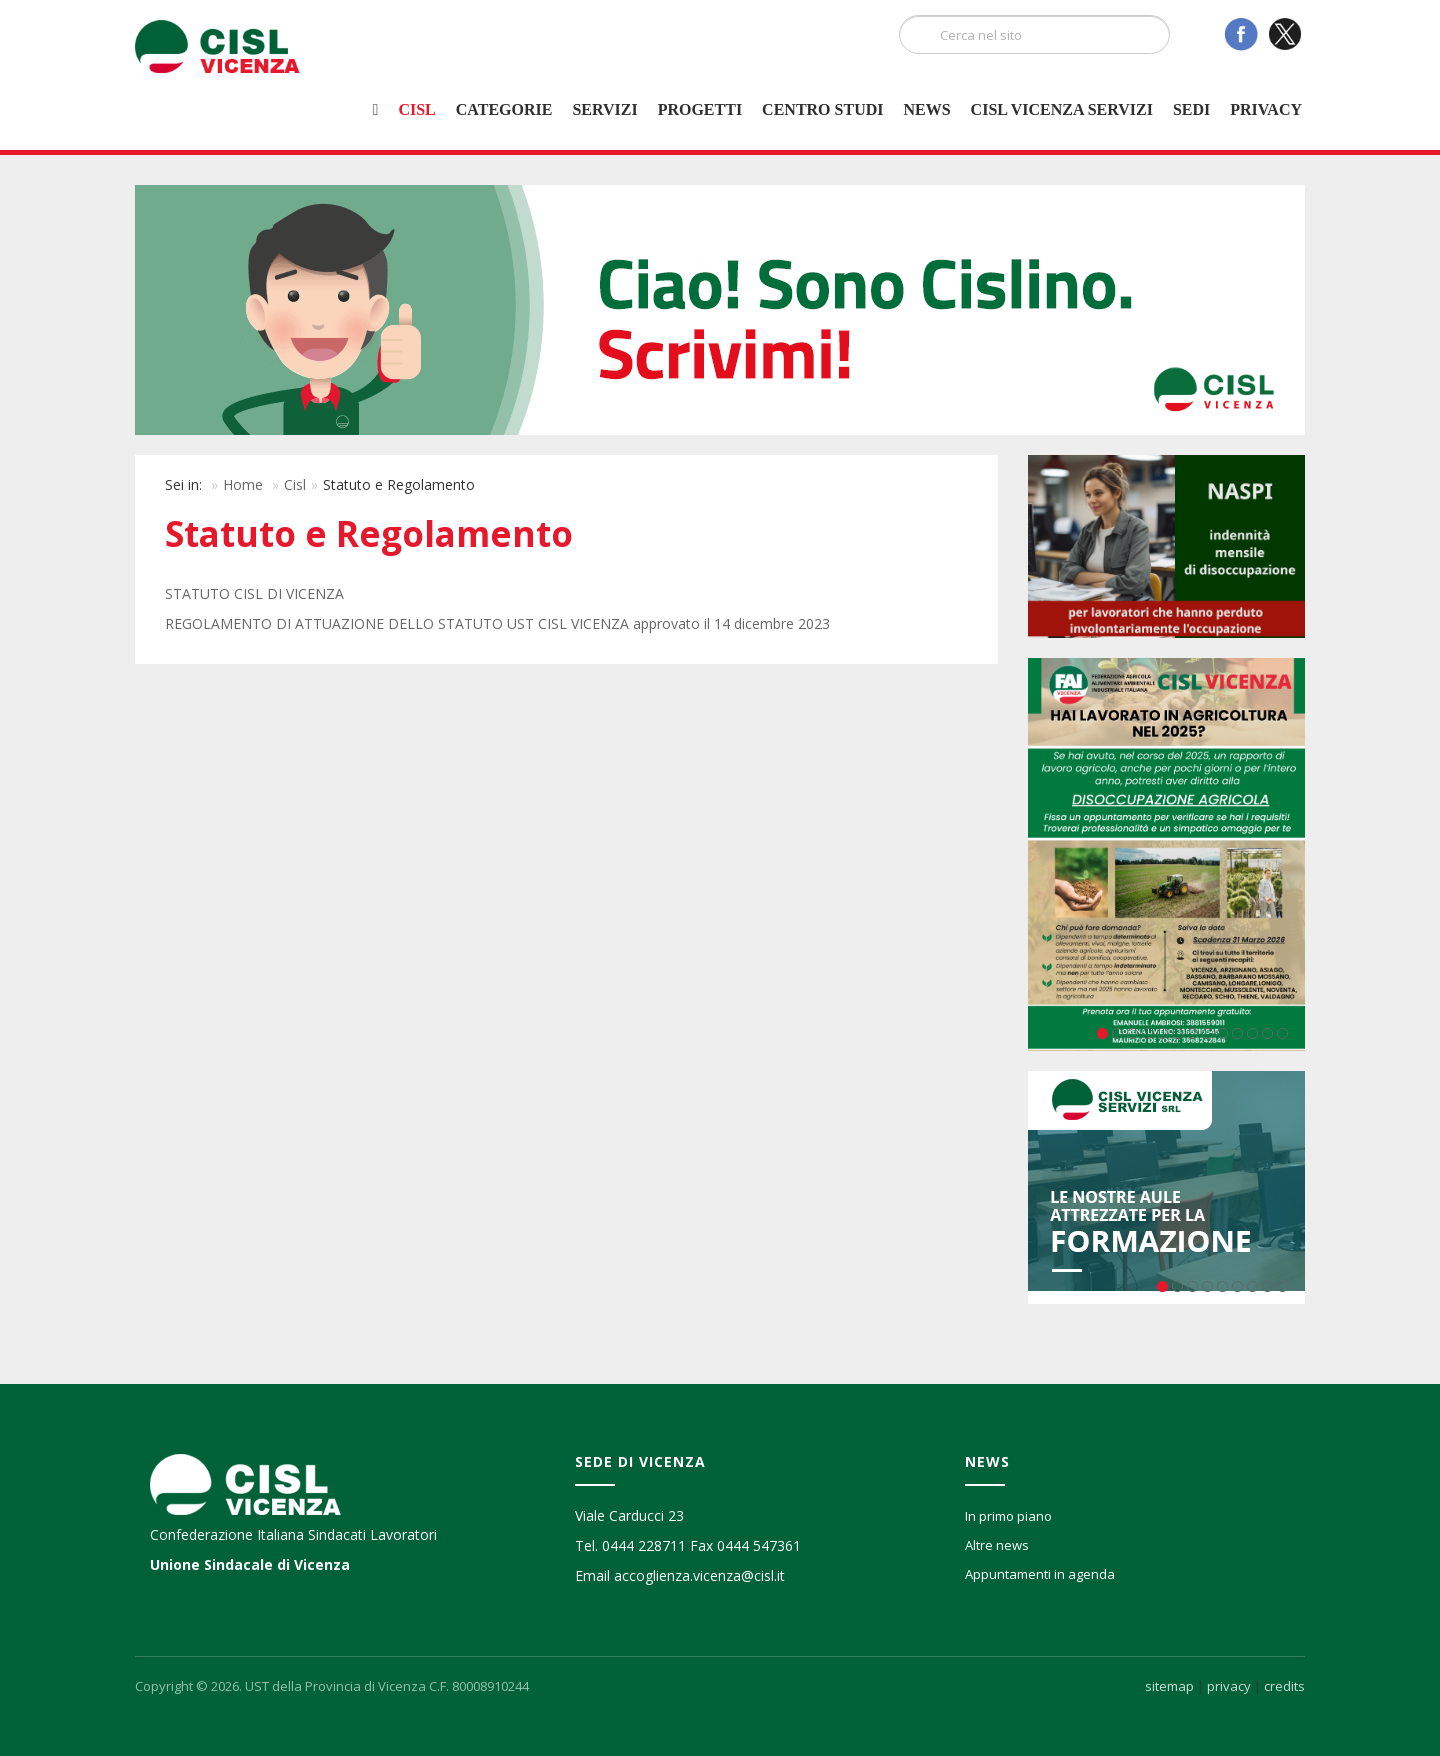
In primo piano (1008, 1516)
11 (1252, 1033)
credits (1284, 1686)
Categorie (504, 109)
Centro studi (822, 109)
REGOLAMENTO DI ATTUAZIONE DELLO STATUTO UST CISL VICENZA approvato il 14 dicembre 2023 (497, 623)
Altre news (997, 1545)
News (926, 109)
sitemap (1169, 1686)
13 (1282, 1033)
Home (243, 484)
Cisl (416, 109)
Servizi (604, 109)
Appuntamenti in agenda (1040, 1574)
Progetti (700, 109)
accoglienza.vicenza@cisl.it (699, 1575)
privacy (1229, 1686)
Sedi (1191, 109)
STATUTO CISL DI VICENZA (254, 593)
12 (1267, 1033)
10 (1237, 1033)
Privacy (1266, 109)
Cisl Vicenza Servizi (1062, 109)
